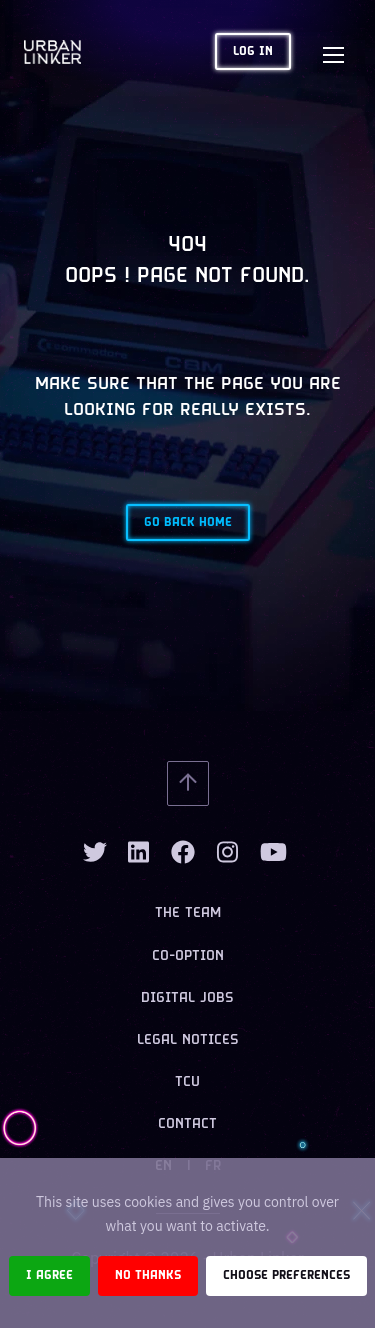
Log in (253, 51)
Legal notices (188, 1040)
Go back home (188, 522)
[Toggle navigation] (333, 52)
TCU (187, 1082)
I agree (49, 1275)
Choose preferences (286, 1275)
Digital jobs (187, 998)
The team (188, 913)
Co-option (188, 956)
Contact (187, 1124)
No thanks (148, 1275)
